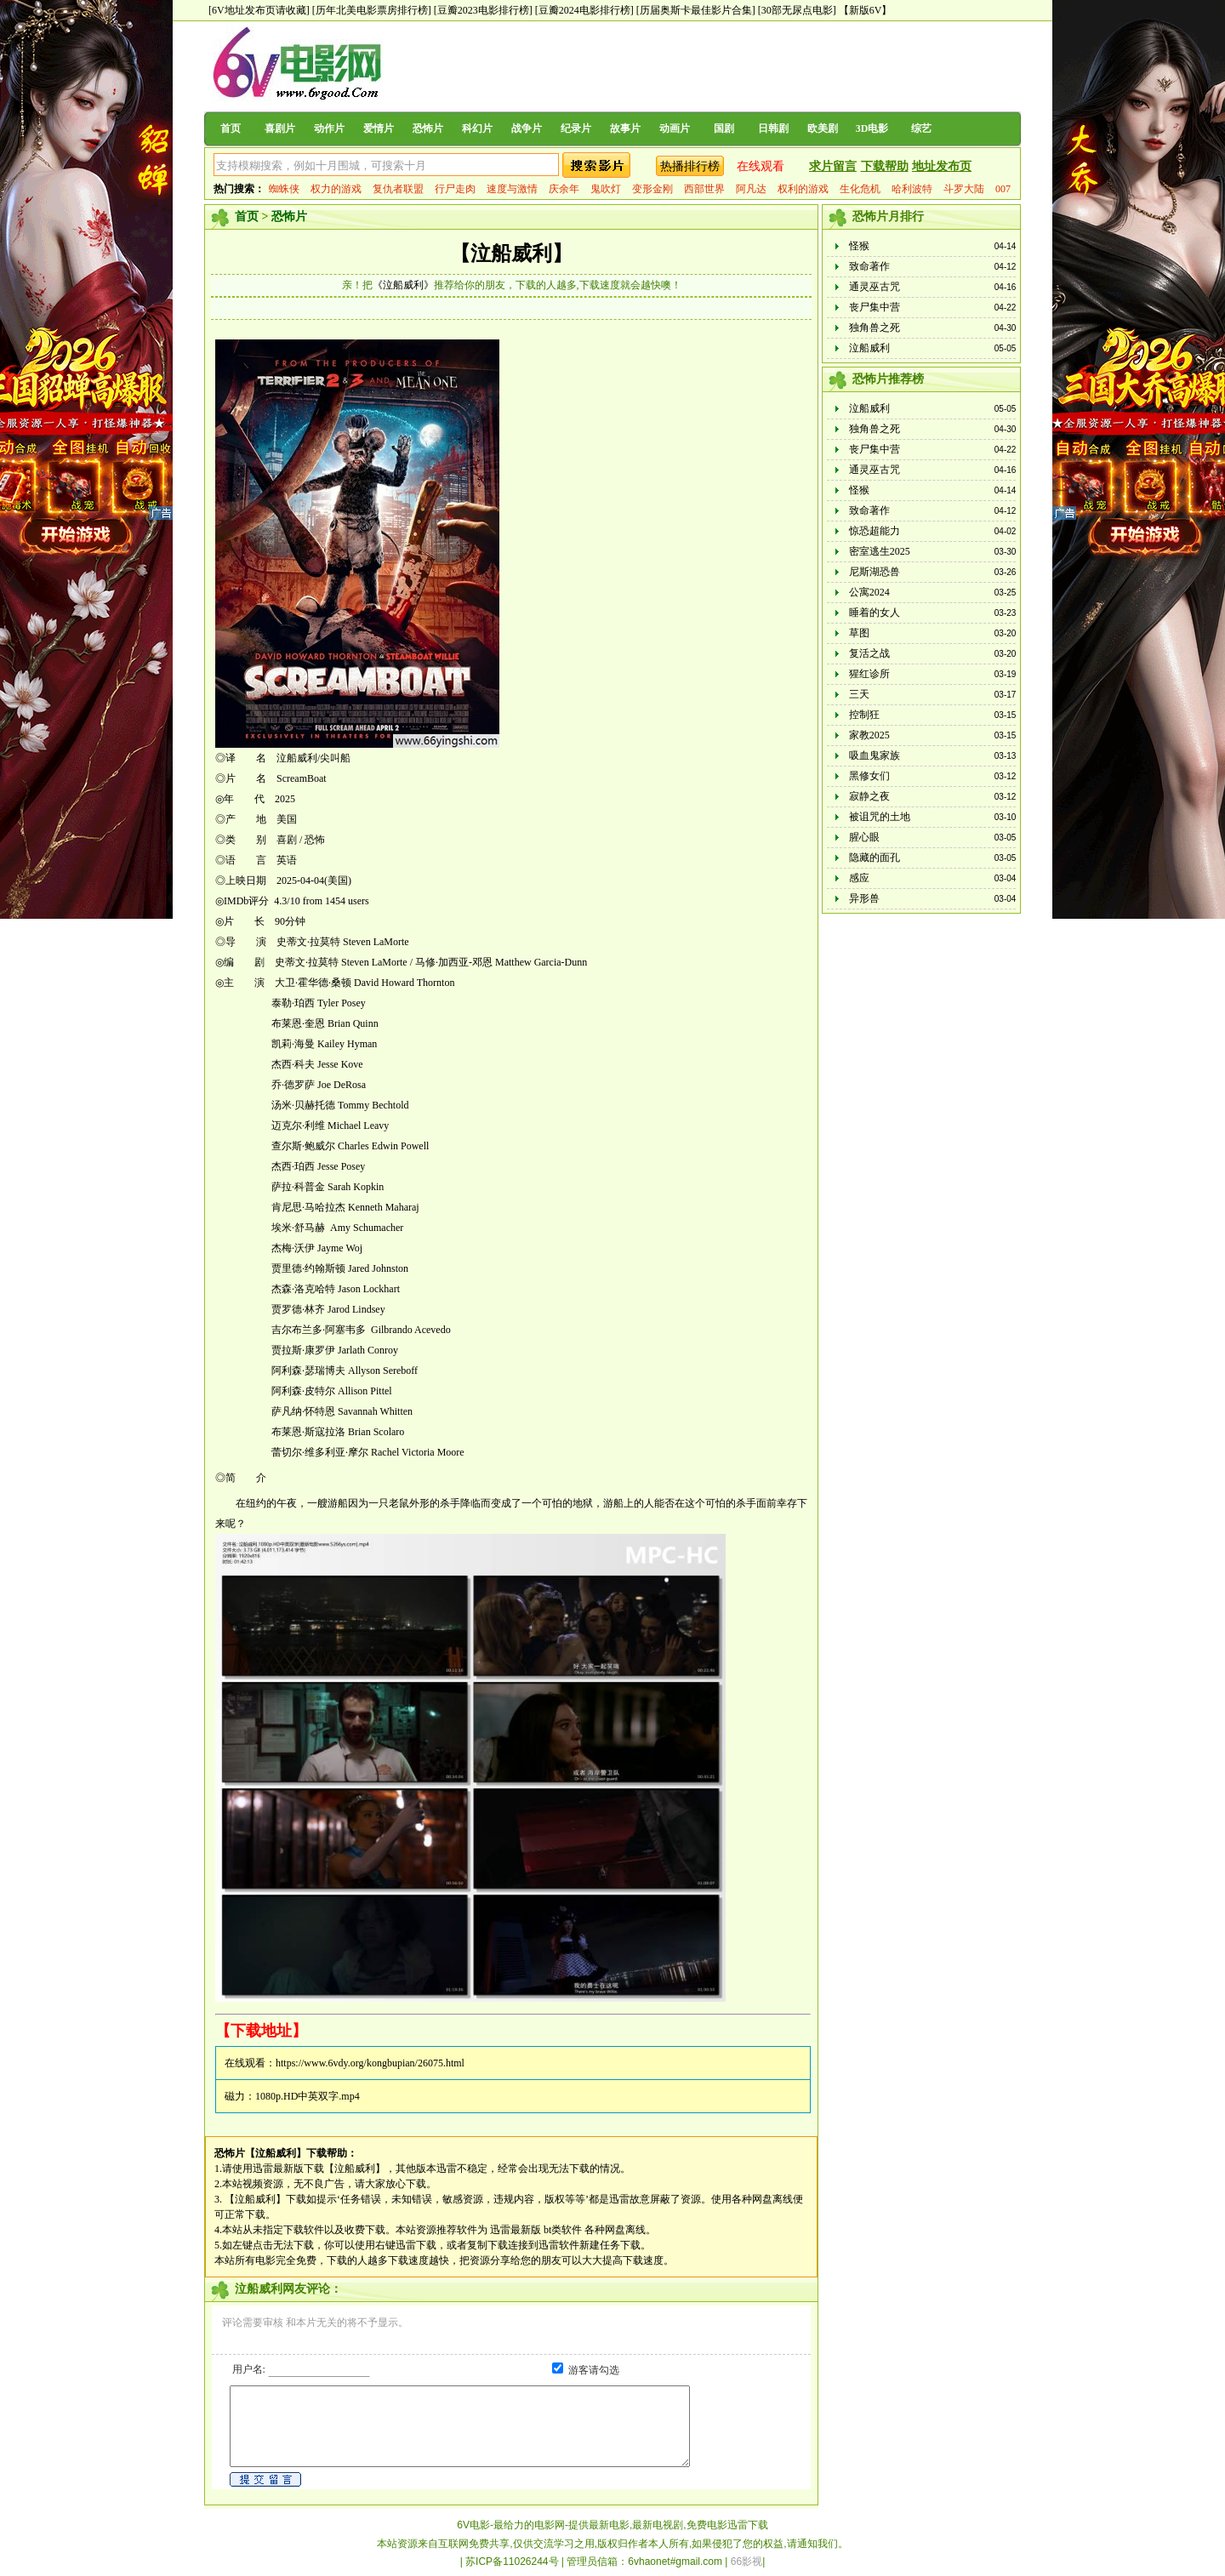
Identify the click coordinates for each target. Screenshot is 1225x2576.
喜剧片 (280, 128)
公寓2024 (869, 592)
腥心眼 (864, 837)
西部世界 (704, 189)
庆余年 (564, 189)
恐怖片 (428, 128)
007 (1003, 189)
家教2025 (869, 735)
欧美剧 (822, 128)
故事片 (625, 128)
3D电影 (872, 128)
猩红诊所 (869, 674)
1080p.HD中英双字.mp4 (307, 2096)
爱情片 (378, 128)
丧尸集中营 (874, 307)
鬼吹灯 (605, 189)
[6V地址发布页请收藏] (259, 10)
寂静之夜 (869, 796)
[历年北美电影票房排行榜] (371, 10)
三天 (859, 694)
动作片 (329, 128)
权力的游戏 (336, 189)
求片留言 (833, 166)
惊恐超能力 (874, 531)
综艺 (921, 128)
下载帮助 (885, 166)
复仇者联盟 (398, 189)
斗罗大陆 (963, 189)
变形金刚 (652, 189)
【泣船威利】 (511, 253)
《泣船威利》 (403, 285)
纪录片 (576, 128)
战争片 (526, 128)
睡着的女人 (874, 612)
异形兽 (864, 898)
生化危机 (860, 189)
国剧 (724, 128)
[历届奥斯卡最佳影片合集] (695, 10)
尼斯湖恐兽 (874, 572)
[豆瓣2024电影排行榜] (584, 10)
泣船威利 (869, 348)
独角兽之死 (874, 327)
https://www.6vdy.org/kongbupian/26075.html (370, 2063)
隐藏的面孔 (874, 857)
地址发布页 (941, 166)
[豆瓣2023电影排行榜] (483, 10)
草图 (859, 633)
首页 (230, 128)
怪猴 (859, 246)
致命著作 (869, 266)
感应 (859, 878)
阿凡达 (751, 189)
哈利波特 (912, 189)
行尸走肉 (455, 189)
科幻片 (477, 128)
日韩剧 (773, 128)
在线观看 (760, 166)
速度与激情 (512, 189)
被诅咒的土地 (879, 817)
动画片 (674, 128)
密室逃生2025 (879, 551)
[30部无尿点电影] (797, 10)
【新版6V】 (865, 10)
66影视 (746, 2561)
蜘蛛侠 (284, 189)
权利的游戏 (803, 189)
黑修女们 (869, 776)
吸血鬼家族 (874, 755)
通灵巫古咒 (874, 287)
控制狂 (864, 715)
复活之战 (869, 653)
